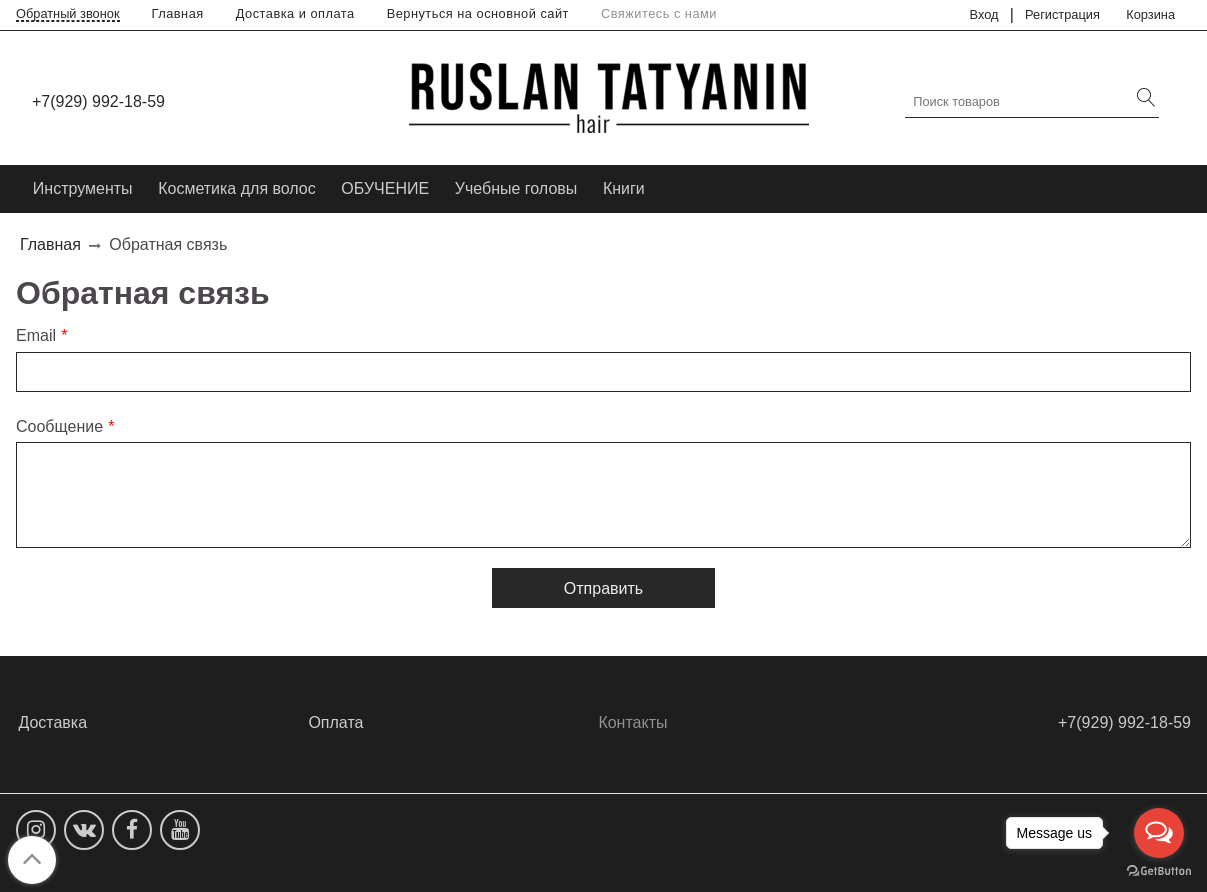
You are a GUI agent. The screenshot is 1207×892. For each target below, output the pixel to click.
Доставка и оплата (295, 13)
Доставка (52, 722)
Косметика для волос (237, 188)
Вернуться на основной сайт (478, 13)
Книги (624, 188)
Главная (178, 13)
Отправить (603, 588)
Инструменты (83, 188)
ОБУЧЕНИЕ (385, 188)
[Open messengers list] (1159, 833)
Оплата (335, 722)
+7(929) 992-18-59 (98, 101)
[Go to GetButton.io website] (1159, 871)
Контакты (632, 722)
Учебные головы (516, 188)
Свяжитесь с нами (659, 13)
